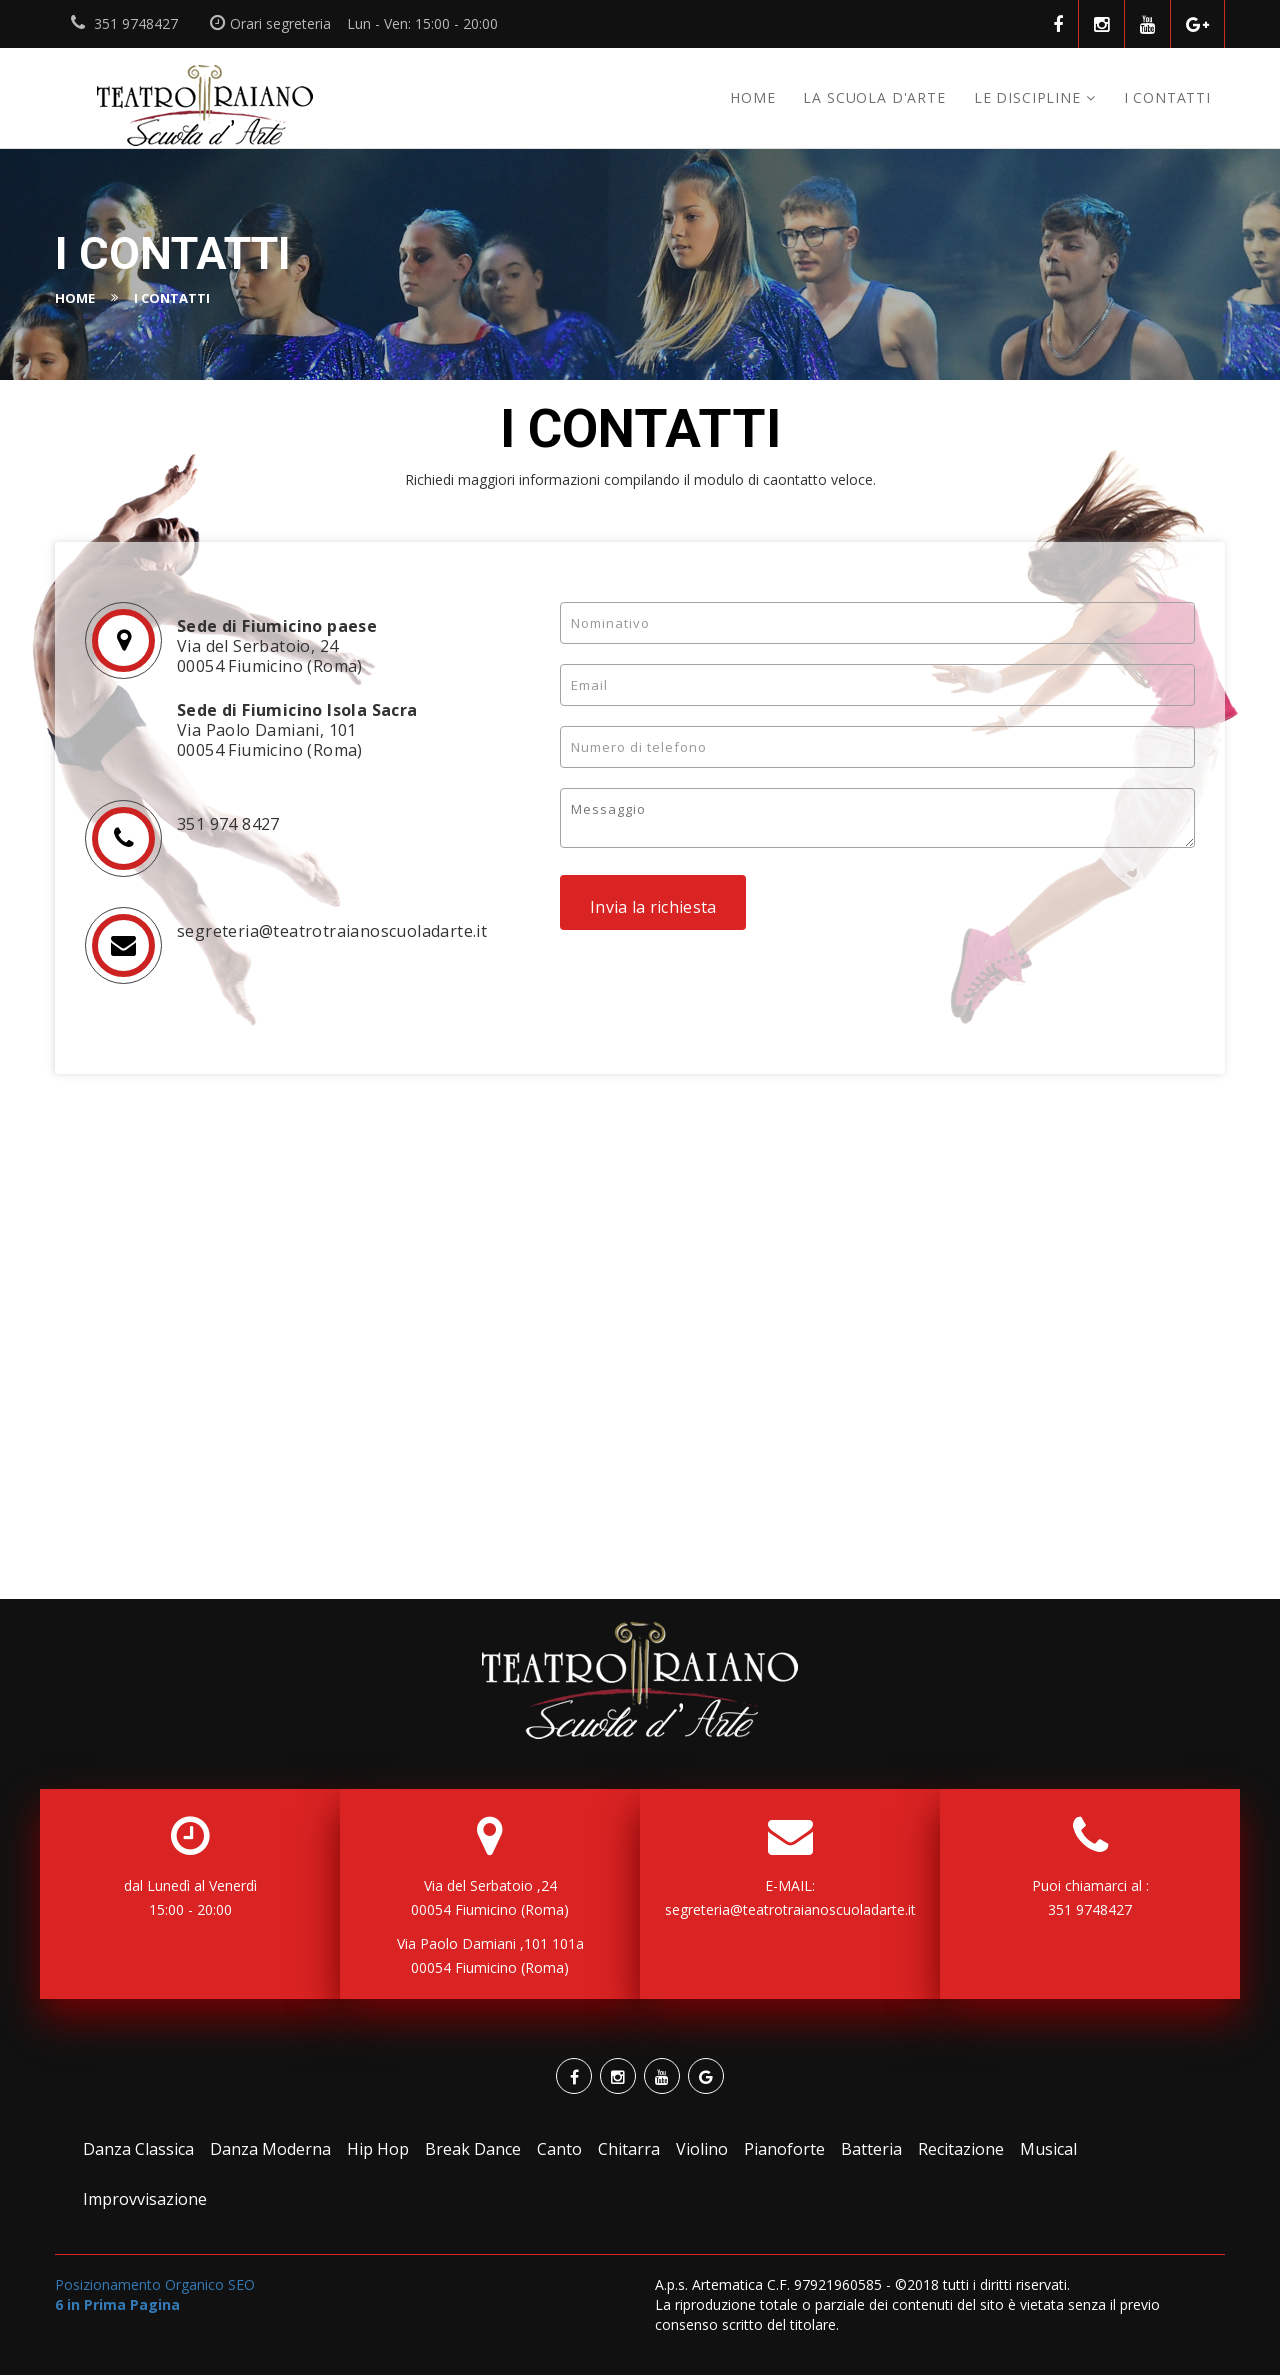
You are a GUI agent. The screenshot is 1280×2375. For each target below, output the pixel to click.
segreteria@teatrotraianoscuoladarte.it (790, 1909)
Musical (1048, 2149)
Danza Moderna (270, 2149)
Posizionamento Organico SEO (155, 2294)
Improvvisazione (145, 2199)
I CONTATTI (1167, 97)
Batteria (871, 2149)
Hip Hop (378, 2149)
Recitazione (961, 2149)
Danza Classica (138, 2149)
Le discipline (1027, 97)
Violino (702, 2149)
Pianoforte (784, 2149)
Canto (559, 2149)
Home (752, 97)
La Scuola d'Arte (874, 97)
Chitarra (629, 2149)
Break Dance (473, 2149)
